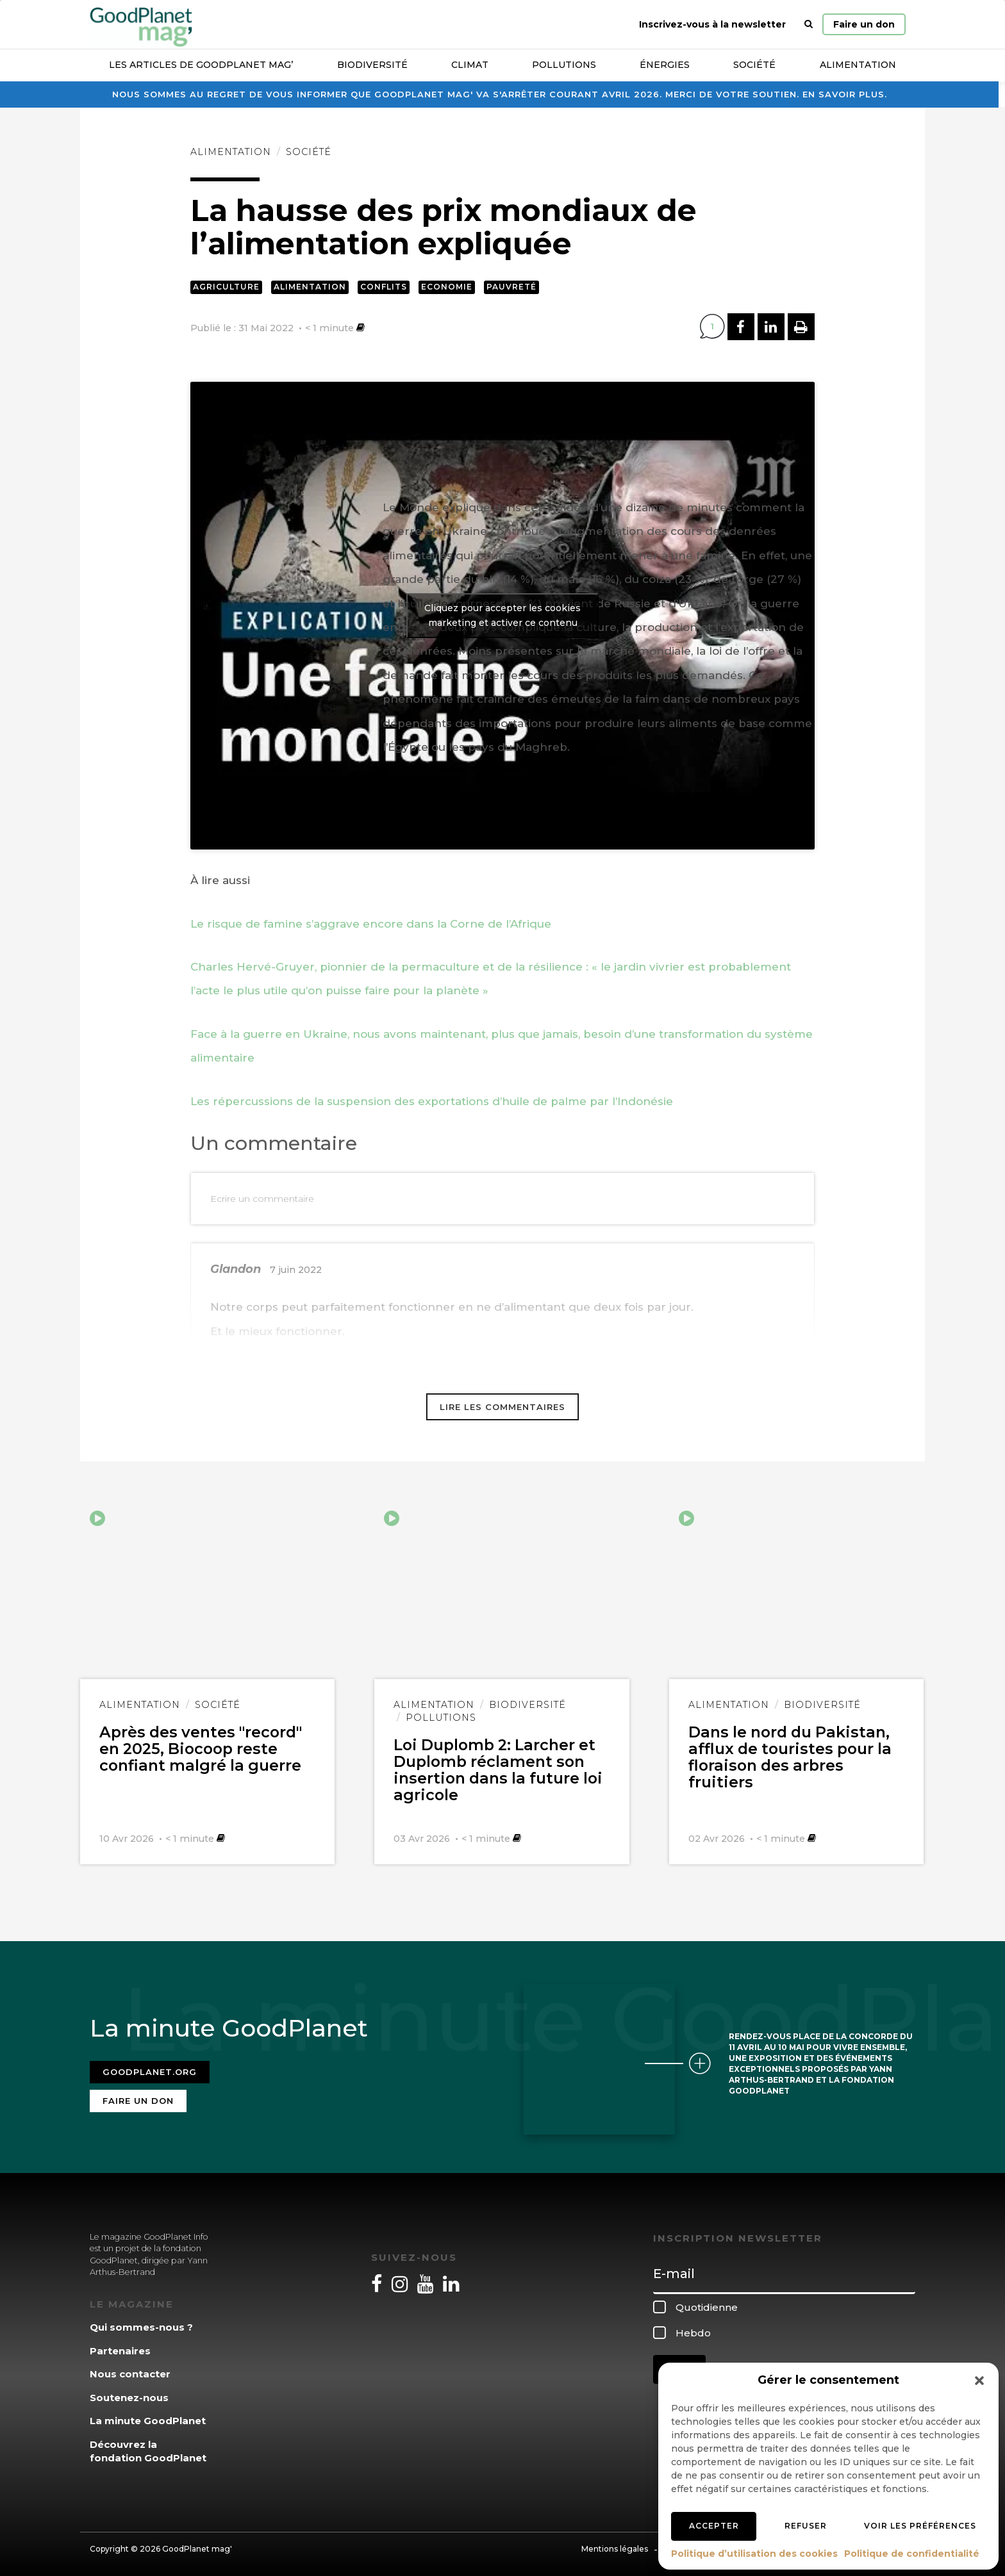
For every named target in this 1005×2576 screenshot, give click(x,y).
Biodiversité (372, 64)
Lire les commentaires (502, 1407)
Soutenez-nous (129, 2394)
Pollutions (564, 64)
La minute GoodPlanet (148, 2417)
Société (754, 64)
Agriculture (226, 286)
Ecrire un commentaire (262, 1198)
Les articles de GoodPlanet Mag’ (201, 64)
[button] (979, 2380)
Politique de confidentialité (911, 2553)
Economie (446, 286)
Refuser (806, 2526)
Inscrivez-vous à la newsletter (712, 24)
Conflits (383, 286)
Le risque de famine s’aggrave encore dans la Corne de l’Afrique (370, 923)
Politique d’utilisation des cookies (754, 2553)
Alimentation (858, 64)
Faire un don (864, 24)
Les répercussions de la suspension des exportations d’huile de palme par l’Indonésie (431, 1101)
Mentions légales (614, 2545)
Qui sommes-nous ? (141, 2324)
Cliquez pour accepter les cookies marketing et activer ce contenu (502, 615)
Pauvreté (511, 286)
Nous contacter (130, 2371)
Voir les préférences (920, 2526)
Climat (469, 64)
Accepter (714, 2526)
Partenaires (120, 2348)
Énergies (665, 64)
